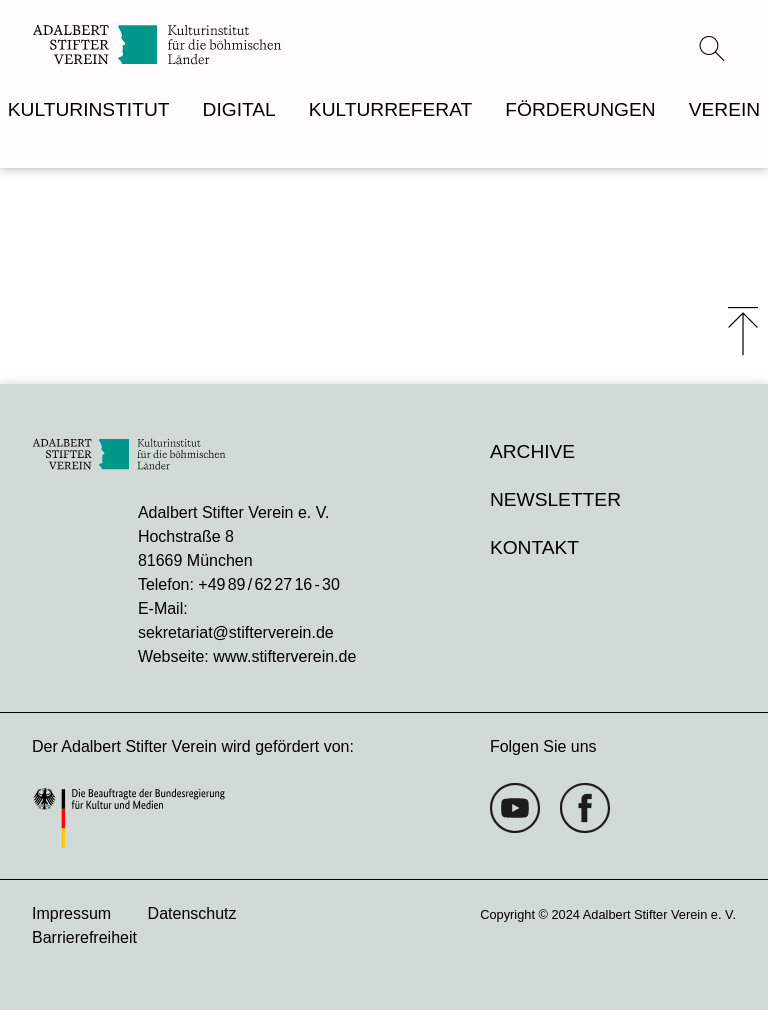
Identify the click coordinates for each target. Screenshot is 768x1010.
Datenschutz (192, 913)
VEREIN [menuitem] (724, 109)
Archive (532, 451)
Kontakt (534, 547)
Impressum (71, 913)
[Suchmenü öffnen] (712, 48)
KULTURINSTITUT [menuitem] (89, 109)
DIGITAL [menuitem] (239, 109)
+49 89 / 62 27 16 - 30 (268, 584)
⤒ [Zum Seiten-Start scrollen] (743, 331)
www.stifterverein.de (284, 656)
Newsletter (555, 499)
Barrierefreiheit (84, 937)
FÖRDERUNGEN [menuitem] (580, 109)
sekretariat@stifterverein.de (236, 632)
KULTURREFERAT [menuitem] (390, 109)
